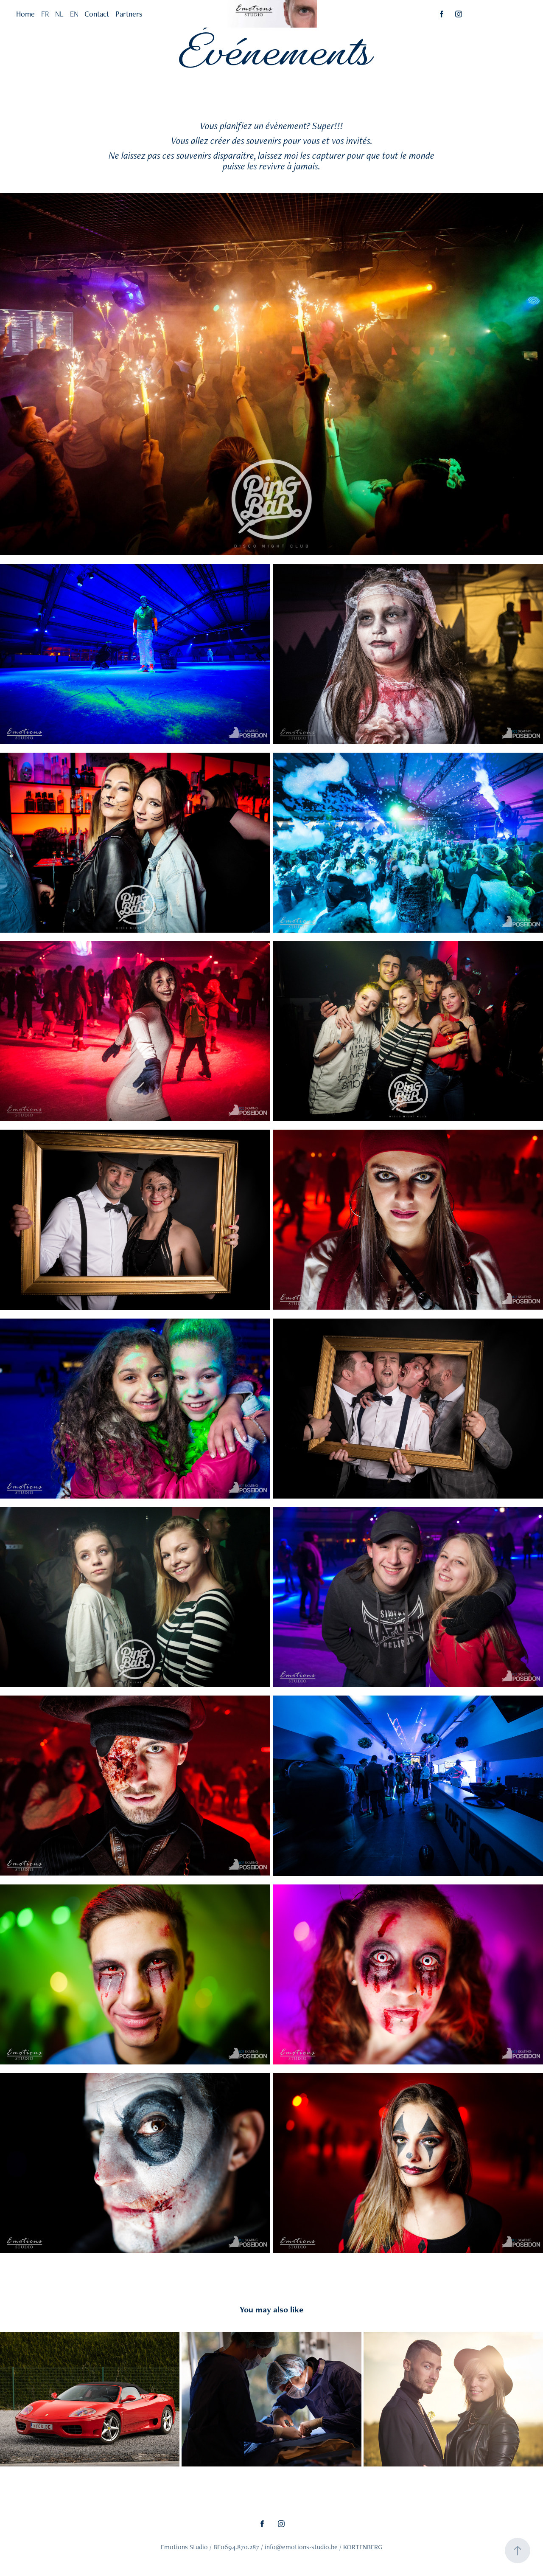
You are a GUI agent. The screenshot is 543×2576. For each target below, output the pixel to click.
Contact (96, 14)
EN (74, 14)
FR (45, 14)
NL (59, 14)
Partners (128, 14)
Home (25, 14)
